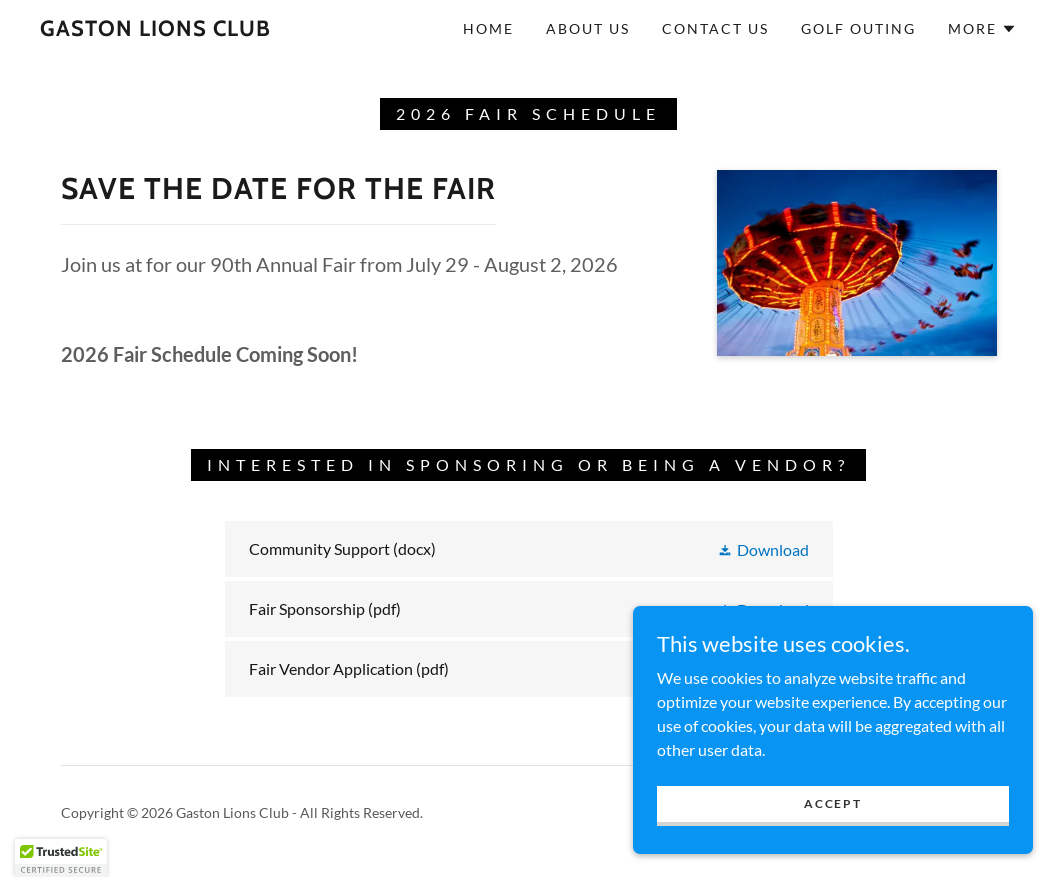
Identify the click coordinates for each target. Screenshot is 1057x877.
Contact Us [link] (715, 28)
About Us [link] (588, 28)
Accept (832, 803)
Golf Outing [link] (858, 28)
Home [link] (488, 28)
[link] (155, 29)
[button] (982, 29)
